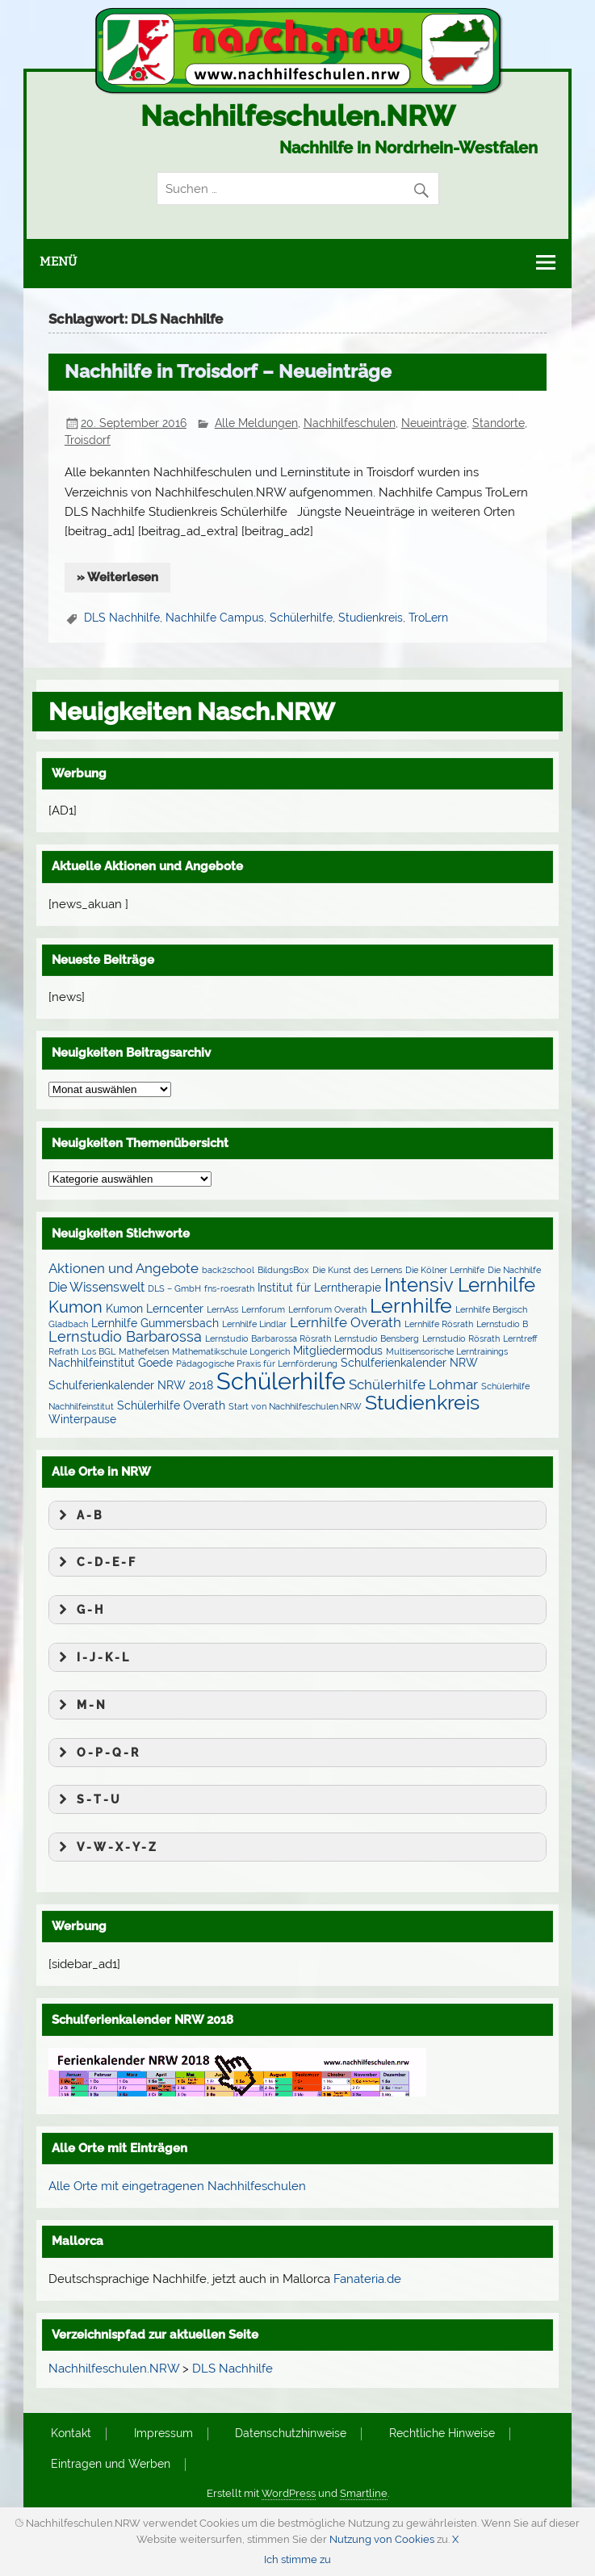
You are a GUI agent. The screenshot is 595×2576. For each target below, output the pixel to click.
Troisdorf (88, 440)
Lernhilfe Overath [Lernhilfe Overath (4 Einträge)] (345, 1322)
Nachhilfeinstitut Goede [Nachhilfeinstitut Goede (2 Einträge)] (110, 1362)
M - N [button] (80, 1705)
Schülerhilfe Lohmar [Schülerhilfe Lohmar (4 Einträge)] (413, 1384)
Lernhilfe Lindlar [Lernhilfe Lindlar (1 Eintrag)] (254, 1324)
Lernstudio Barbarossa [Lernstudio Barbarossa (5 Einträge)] (125, 1336)
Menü (58, 261)
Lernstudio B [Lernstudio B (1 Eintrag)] (502, 1324)
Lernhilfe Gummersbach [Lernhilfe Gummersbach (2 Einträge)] (155, 1323)
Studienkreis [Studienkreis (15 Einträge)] (422, 1402)
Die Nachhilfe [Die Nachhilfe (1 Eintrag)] (514, 1270)
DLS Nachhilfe (122, 617)
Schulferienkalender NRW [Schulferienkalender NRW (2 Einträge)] (409, 1362)
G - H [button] (79, 1610)
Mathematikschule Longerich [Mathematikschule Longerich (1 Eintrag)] (231, 1351)
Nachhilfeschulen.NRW (297, 115)
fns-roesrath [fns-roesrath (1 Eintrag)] (229, 1288)
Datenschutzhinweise (290, 2434)
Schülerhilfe (301, 617)
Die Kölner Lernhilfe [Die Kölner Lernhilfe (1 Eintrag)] (444, 1270)
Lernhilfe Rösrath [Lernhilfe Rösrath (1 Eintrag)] (438, 1324)
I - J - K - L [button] (91, 1657)
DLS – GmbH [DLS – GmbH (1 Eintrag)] (174, 1288)
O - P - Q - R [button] (96, 1753)
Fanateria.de (367, 2279)
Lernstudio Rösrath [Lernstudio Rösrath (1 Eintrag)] (461, 1338)
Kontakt (71, 2434)
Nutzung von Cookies (381, 2539)
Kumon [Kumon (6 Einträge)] (75, 1307)
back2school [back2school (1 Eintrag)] (228, 1270)
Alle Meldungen (256, 423)
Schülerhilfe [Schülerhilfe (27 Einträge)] (281, 1381)
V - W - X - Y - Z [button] (105, 1847)
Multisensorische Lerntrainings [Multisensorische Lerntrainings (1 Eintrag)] (447, 1351)
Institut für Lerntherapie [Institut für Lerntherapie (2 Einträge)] (319, 1287)
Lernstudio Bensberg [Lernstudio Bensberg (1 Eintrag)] (376, 1338)
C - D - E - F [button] (95, 1562)
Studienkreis (370, 617)
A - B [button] (78, 1515)
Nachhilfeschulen (350, 423)
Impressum (163, 2434)
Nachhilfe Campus (215, 617)
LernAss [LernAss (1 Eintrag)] (222, 1309)
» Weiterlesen (117, 577)
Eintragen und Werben (110, 2464)
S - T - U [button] (87, 1799)
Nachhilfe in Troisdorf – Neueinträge (228, 371)
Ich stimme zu (297, 2559)
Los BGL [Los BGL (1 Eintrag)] (98, 1351)
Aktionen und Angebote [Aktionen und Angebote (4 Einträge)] (123, 1268)
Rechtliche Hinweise (442, 2434)
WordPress (289, 2493)
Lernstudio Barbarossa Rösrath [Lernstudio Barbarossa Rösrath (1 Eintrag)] (268, 1338)
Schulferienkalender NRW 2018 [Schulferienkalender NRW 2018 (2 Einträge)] (130, 1385)
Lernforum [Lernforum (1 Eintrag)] (263, 1309)
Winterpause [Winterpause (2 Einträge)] (82, 1419)
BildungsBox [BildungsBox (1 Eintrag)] (283, 1270)
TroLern (428, 617)
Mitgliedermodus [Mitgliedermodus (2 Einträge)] (338, 1350)
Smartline (364, 2493)
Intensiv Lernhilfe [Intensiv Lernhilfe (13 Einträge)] (459, 1284)
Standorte (498, 423)
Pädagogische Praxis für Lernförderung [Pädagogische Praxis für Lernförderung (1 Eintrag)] (256, 1363)
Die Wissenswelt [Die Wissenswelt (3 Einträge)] (96, 1287)
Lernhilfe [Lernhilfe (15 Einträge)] (411, 1305)
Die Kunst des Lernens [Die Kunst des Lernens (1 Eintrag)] (357, 1270)
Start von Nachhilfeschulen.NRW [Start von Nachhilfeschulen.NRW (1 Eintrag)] (295, 1406)
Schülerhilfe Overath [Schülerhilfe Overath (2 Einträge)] (171, 1405)
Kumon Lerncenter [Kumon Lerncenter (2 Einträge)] (154, 1308)
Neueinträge (434, 423)
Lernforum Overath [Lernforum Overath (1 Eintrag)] (327, 1309)
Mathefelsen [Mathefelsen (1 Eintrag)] (144, 1351)
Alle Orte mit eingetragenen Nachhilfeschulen (177, 2186)
